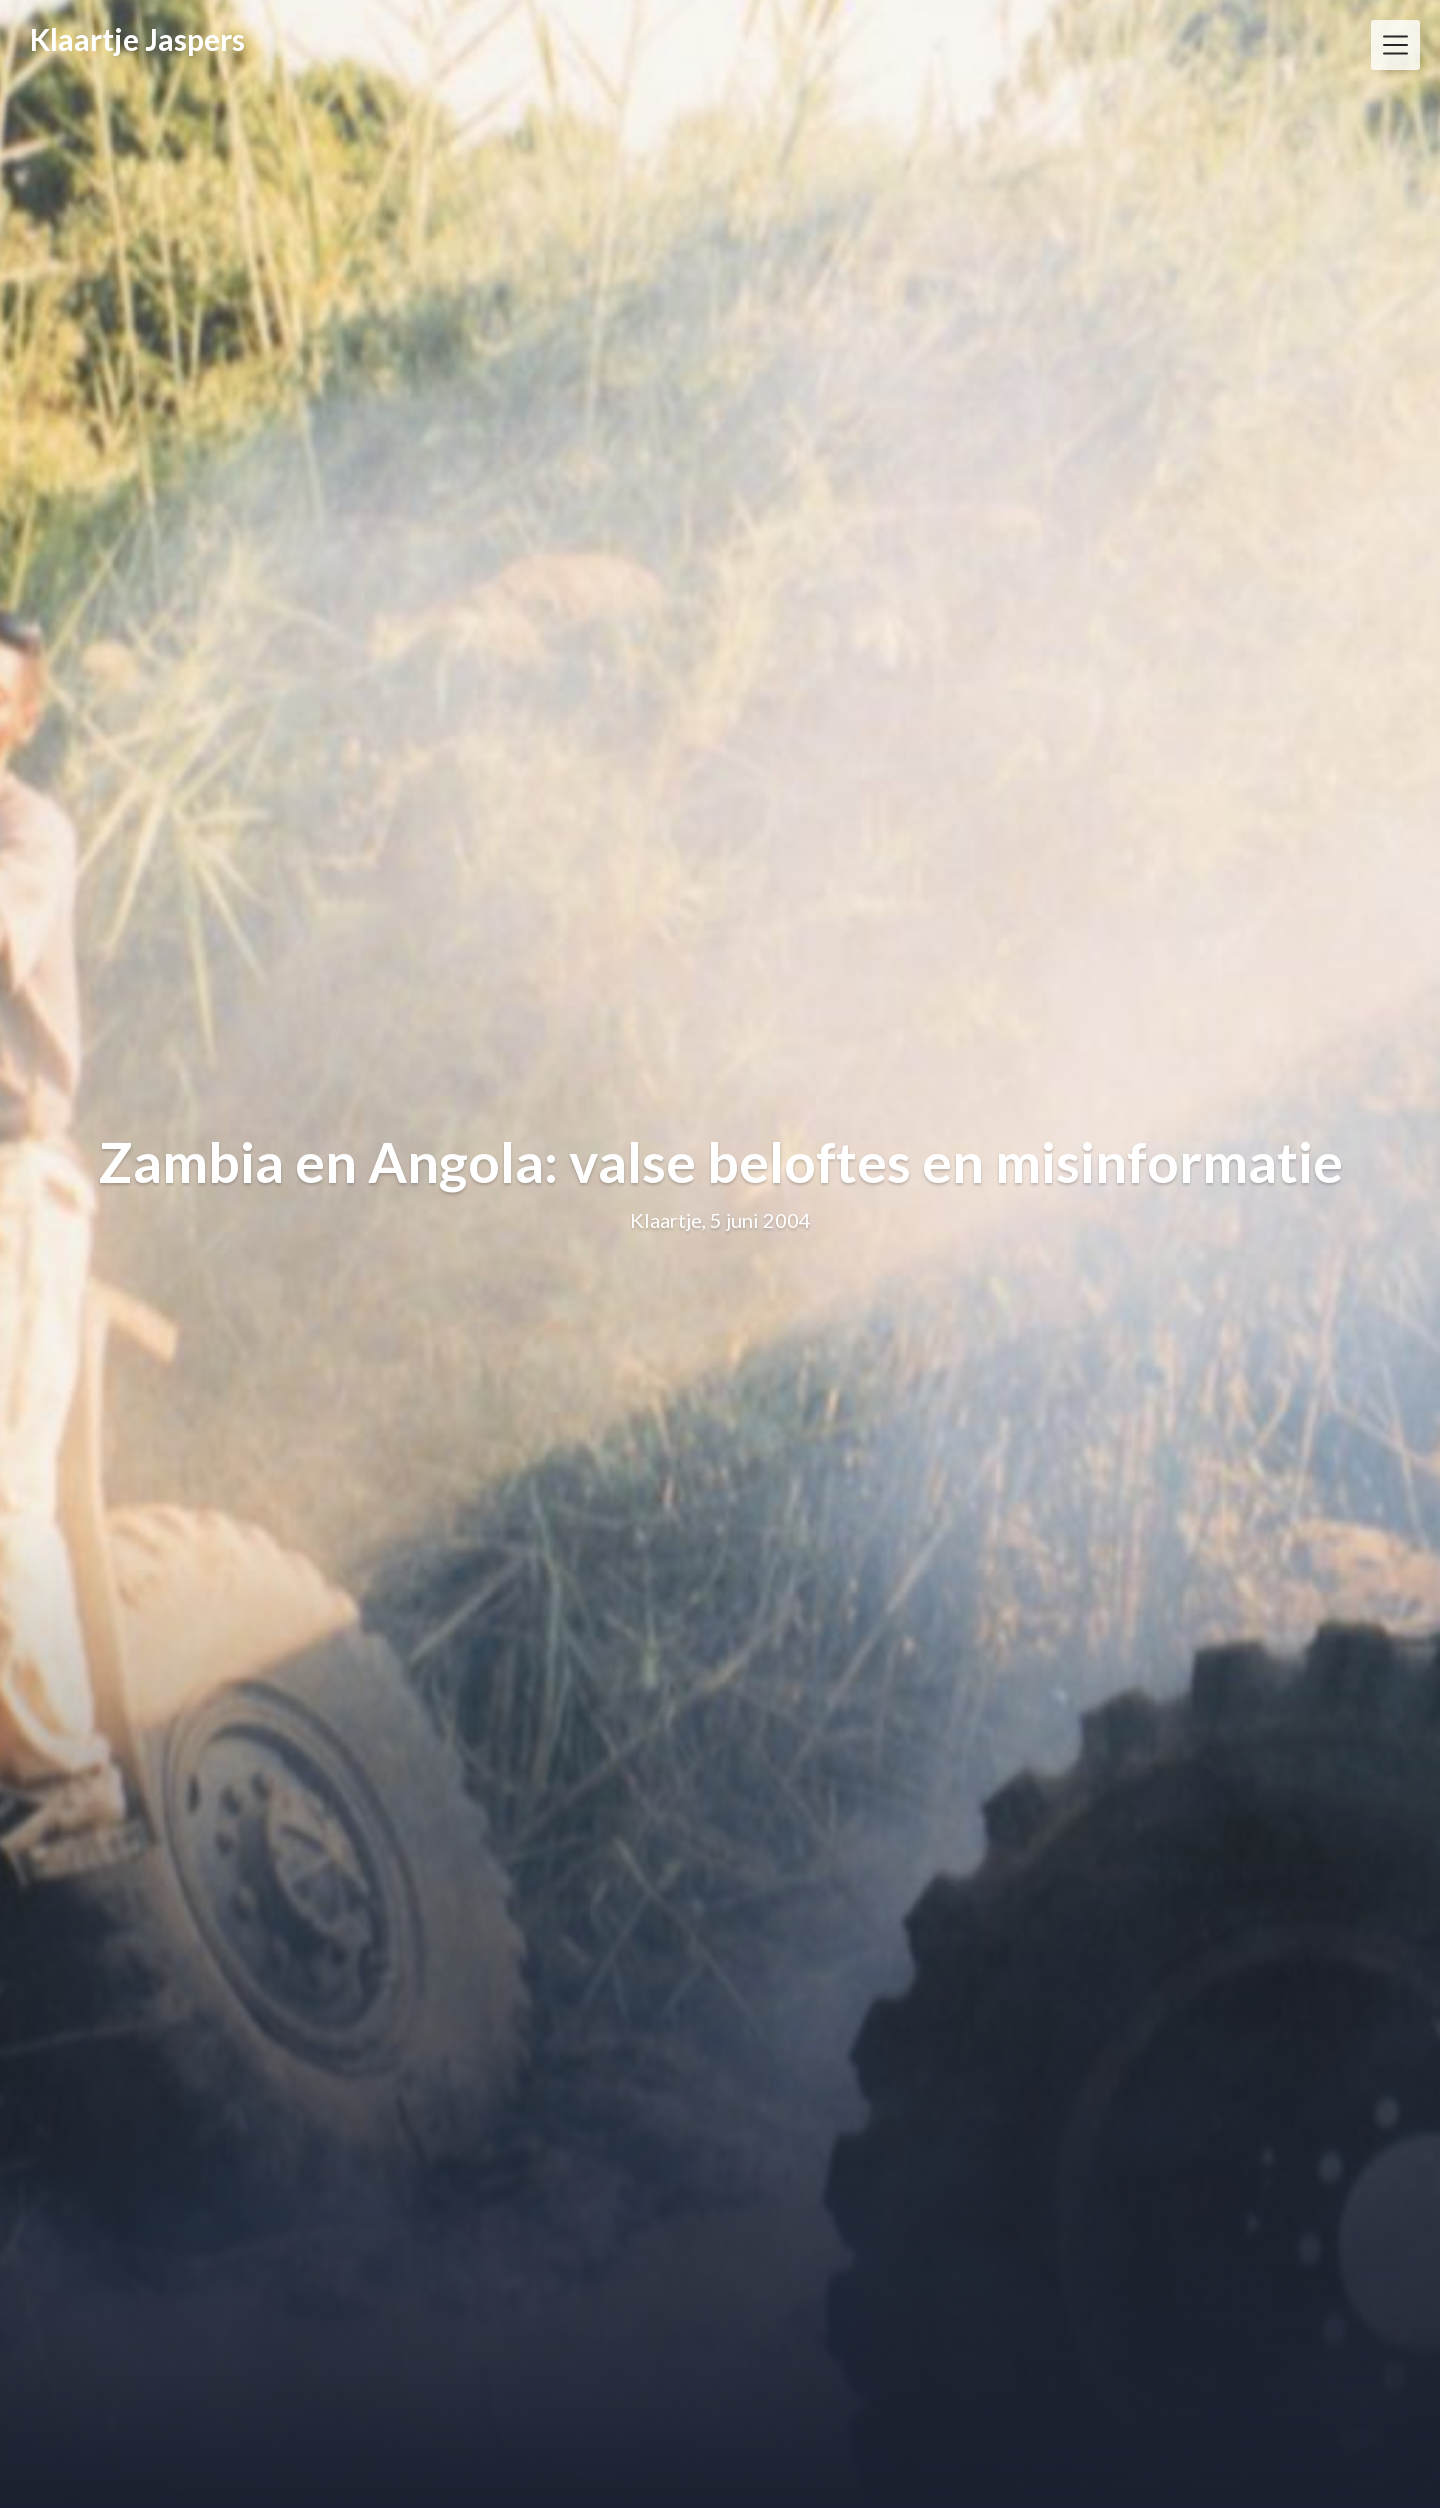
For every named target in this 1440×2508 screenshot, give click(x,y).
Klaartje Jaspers (137, 39)
